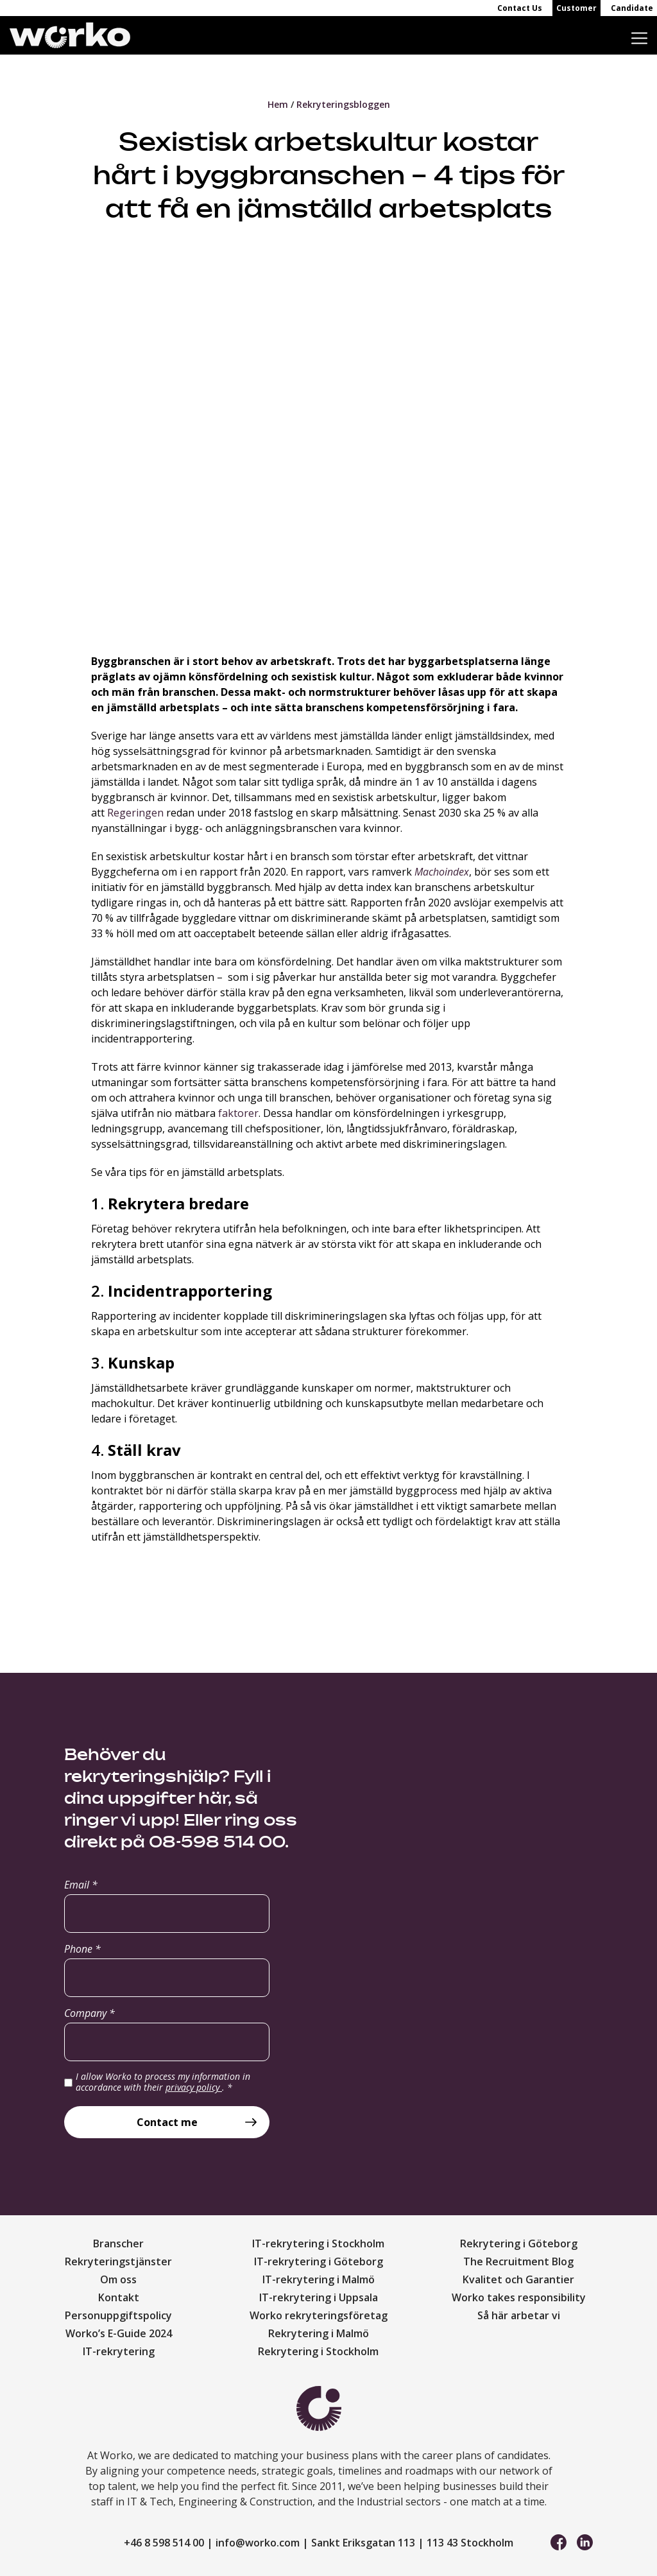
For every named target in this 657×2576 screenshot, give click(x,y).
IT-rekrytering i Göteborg (318, 2261)
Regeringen (135, 813)
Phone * (82, 1948)
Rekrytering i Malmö (318, 2333)
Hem (278, 104)
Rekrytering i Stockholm (318, 2351)
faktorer (238, 1113)
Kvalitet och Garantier (518, 2279)
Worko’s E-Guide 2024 (118, 2333)
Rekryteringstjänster (118, 2261)
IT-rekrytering (119, 2351)
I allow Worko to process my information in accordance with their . (163, 2082)
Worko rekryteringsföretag (319, 2315)
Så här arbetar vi (518, 2315)
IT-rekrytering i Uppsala (318, 2297)
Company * (89, 2013)
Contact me (167, 2122)
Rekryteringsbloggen (343, 104)
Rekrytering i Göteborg (518, 2243)
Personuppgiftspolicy (118, 2315)
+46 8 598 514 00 (164, 2543)
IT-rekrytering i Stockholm (318, 2243)
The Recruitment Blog (518, 2261)
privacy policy (194, 2087)
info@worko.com (258, 2543)
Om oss (118, 2279)
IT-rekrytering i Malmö (318, 2279)
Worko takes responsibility (519, 2297)
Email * (81, 1884)
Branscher (118, 2243)
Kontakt (118, 2297)
